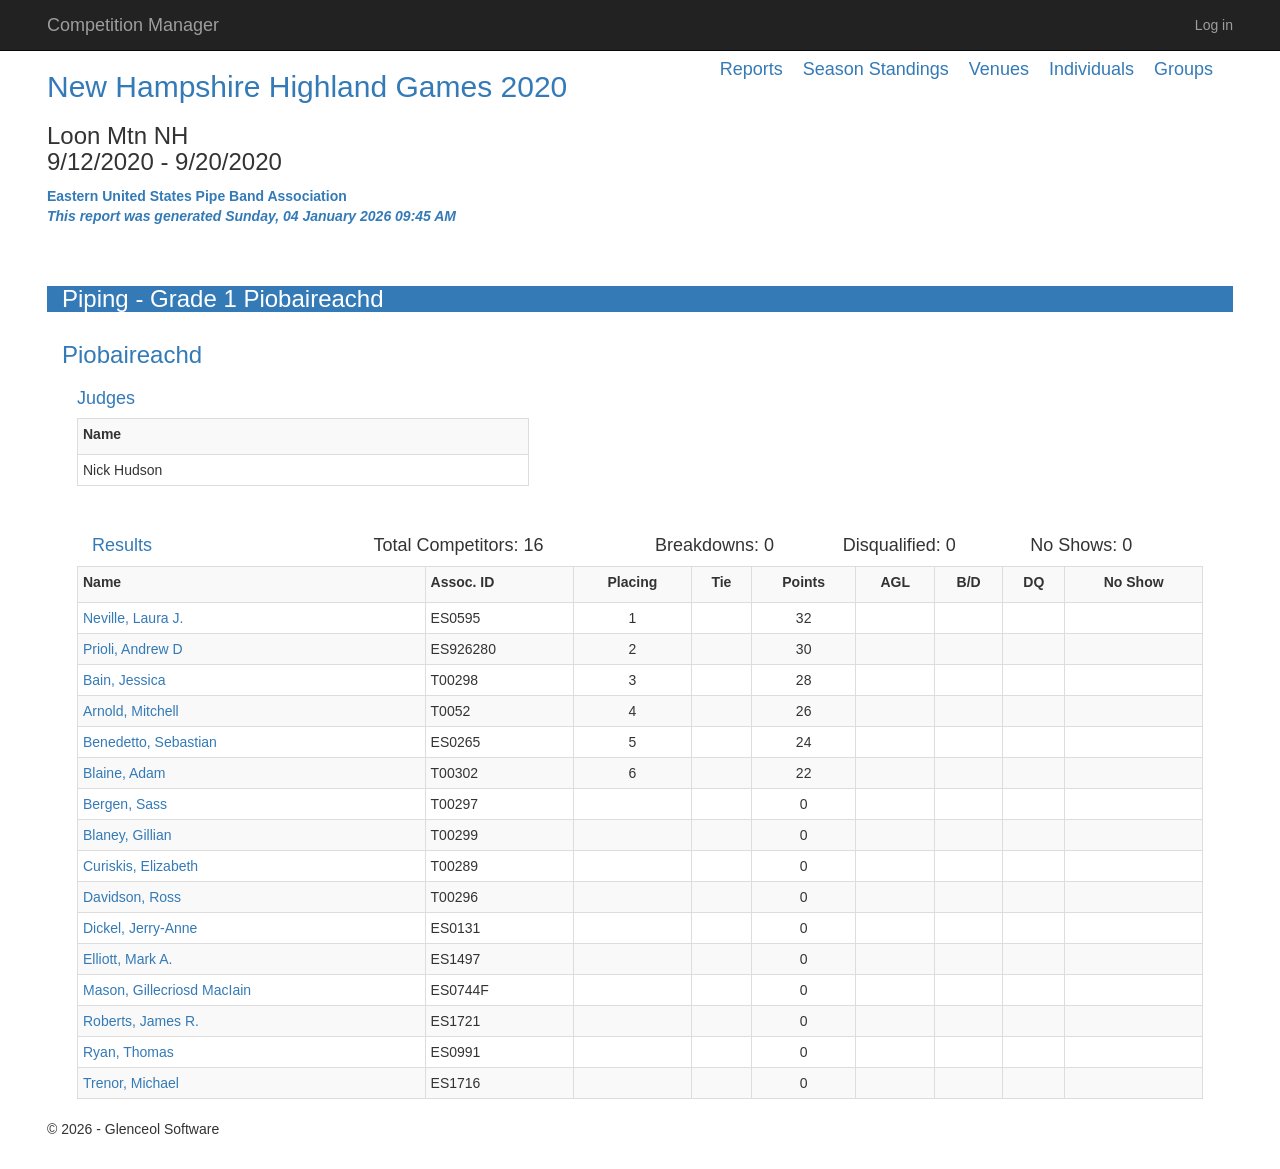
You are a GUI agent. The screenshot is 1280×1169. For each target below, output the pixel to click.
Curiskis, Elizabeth (140, 866)
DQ (1033, 582)
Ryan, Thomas (128, 1052)
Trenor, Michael (131, 1083)
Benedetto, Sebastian (150, 742)
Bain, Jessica (124, 680)
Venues (999, 69)
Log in (1214, 25)
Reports (751, 69)
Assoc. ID (463, 582)
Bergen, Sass (125, 804)
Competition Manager (133, 25)
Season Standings (876, 69)
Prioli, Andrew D (133, 649)
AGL (895, 582)
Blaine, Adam (124, 773)
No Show (1134, 582)
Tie (721, 582)
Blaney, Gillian (127, 835)
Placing (632, 582)
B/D (969, 582)
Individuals (1091, 69)
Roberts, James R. (141, 1021)
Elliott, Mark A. (127, 959)
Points (803, 582)
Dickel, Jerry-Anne (140, 928)
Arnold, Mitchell (131, 711)
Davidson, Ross (132, 897)
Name (102, 434)
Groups (1183, 69)
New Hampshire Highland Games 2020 (307, 86)
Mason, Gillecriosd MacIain (167, 990)
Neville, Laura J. (133, 618)
